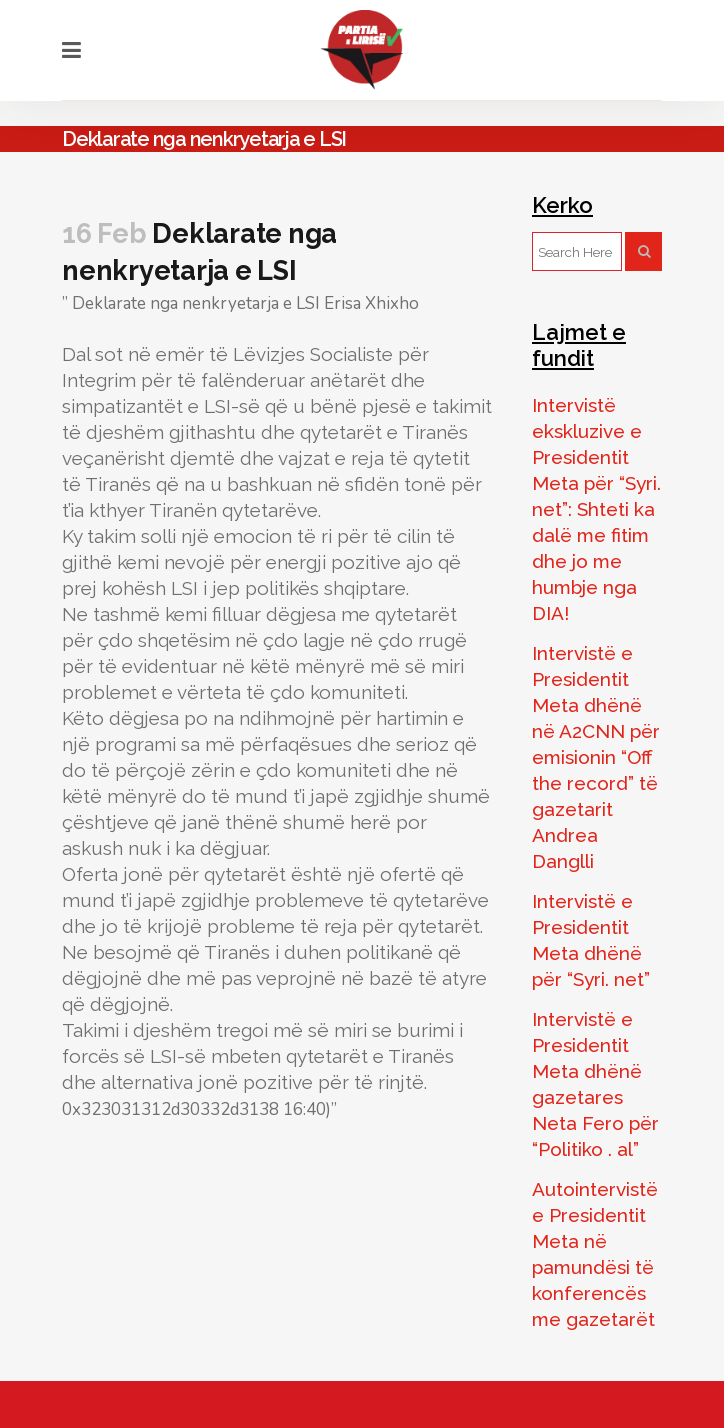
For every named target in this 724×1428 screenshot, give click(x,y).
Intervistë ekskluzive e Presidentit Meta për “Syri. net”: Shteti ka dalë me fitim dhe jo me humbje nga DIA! (596, 509)
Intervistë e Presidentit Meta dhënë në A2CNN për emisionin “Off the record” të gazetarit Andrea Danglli (596, 757)
